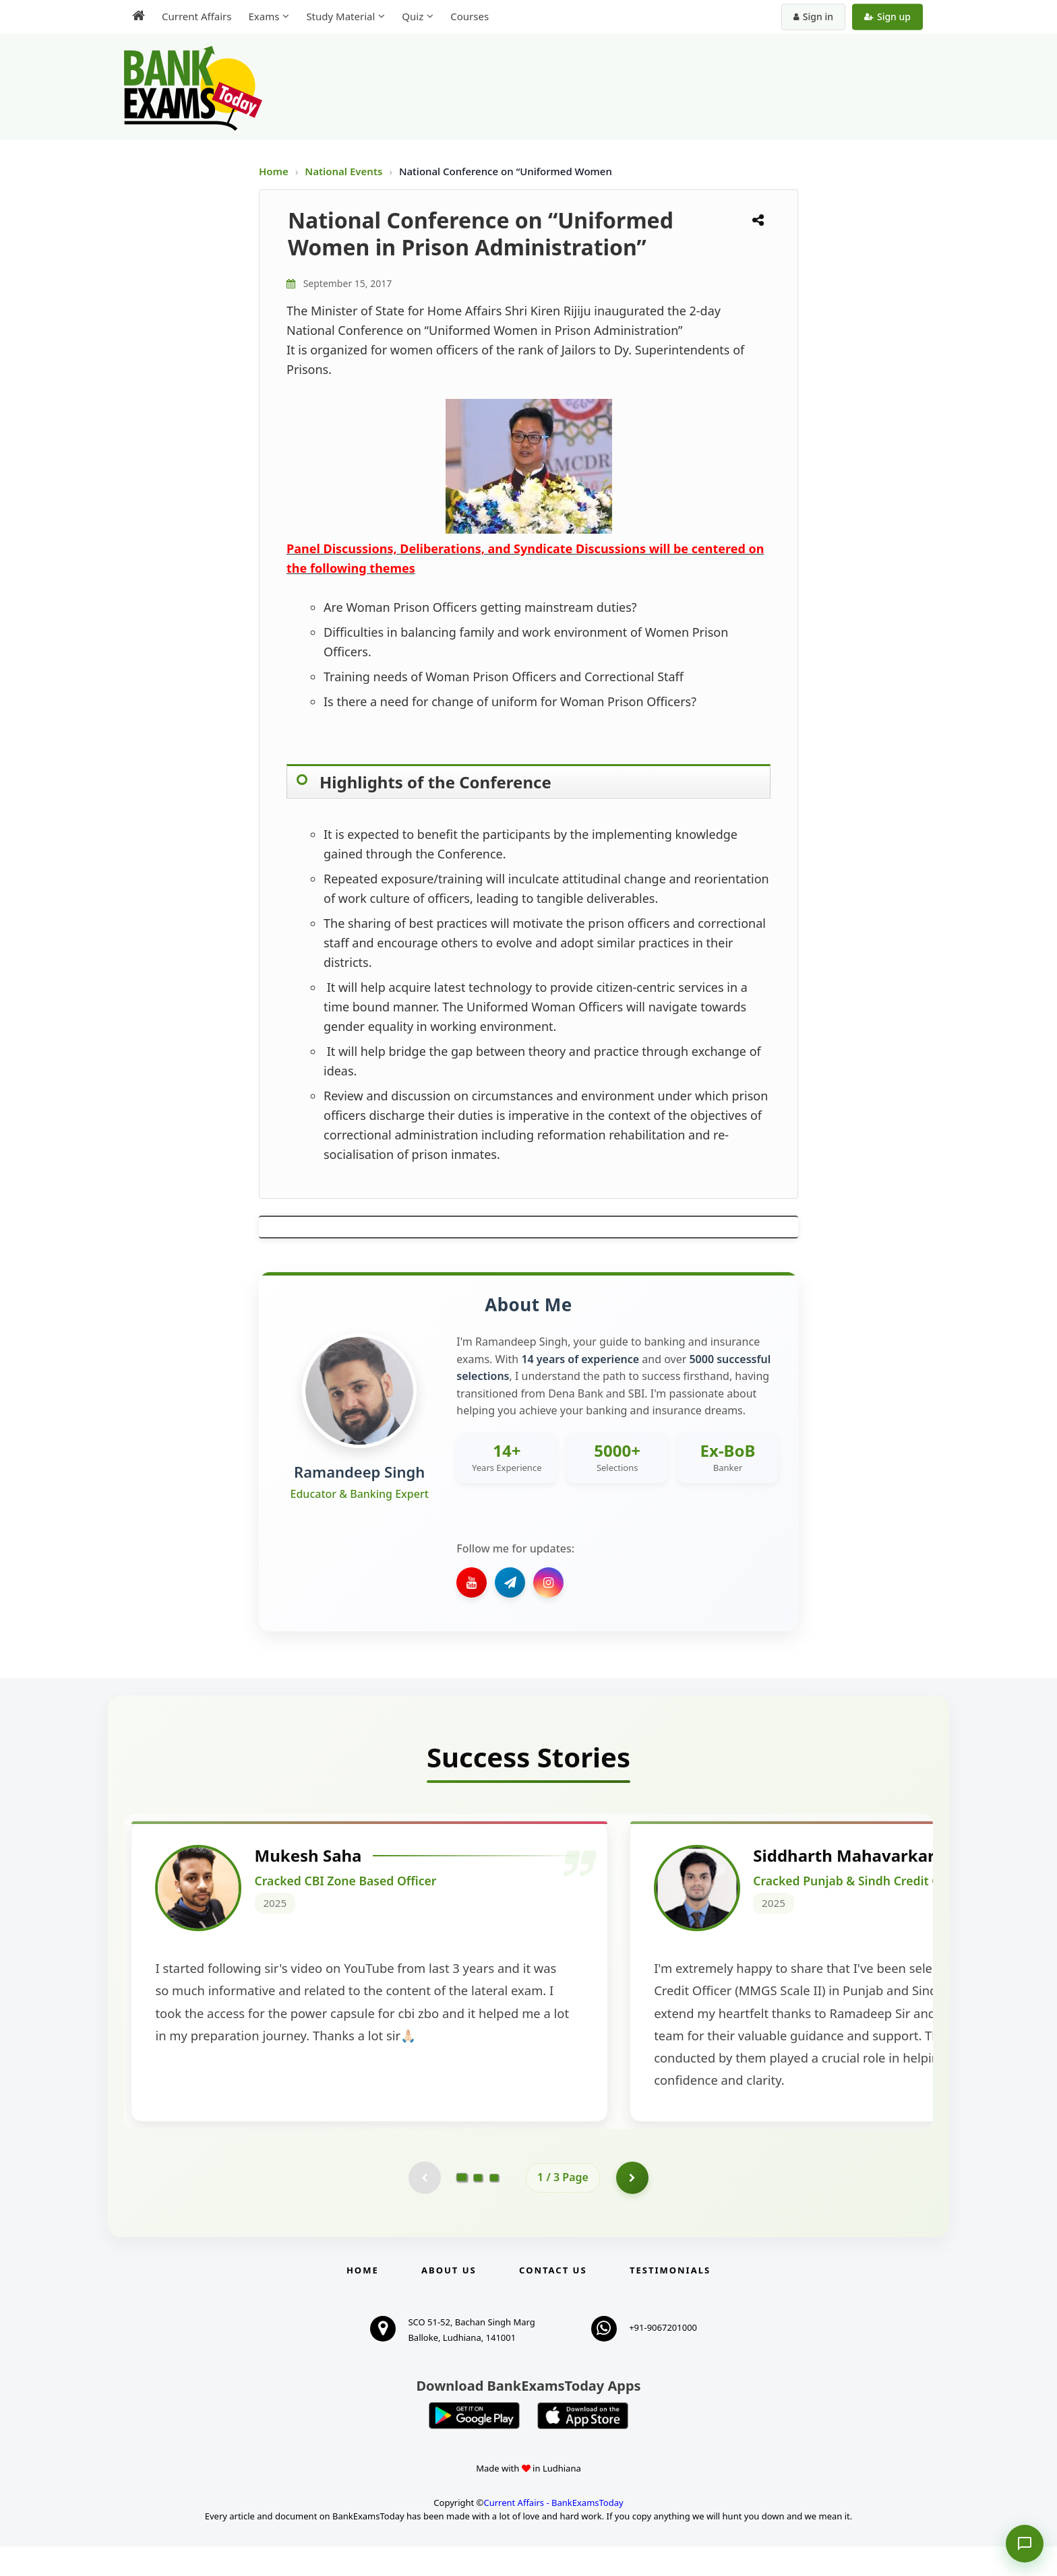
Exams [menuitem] (263, 16)
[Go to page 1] (462, 2206)
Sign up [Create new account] (887, 16)
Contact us (552, 2300)
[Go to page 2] (478, 2207)
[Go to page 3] (494, 2207)
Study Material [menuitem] (340, 16)
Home (274, 171)
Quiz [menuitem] (412, 16)
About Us (449, 2300)
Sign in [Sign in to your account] (813, 16)
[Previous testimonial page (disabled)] (424, 2207)
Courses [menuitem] (469, 16)
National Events (345, 171)
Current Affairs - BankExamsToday (553, 2532)
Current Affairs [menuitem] (196, 16)
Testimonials (670, 2300)
